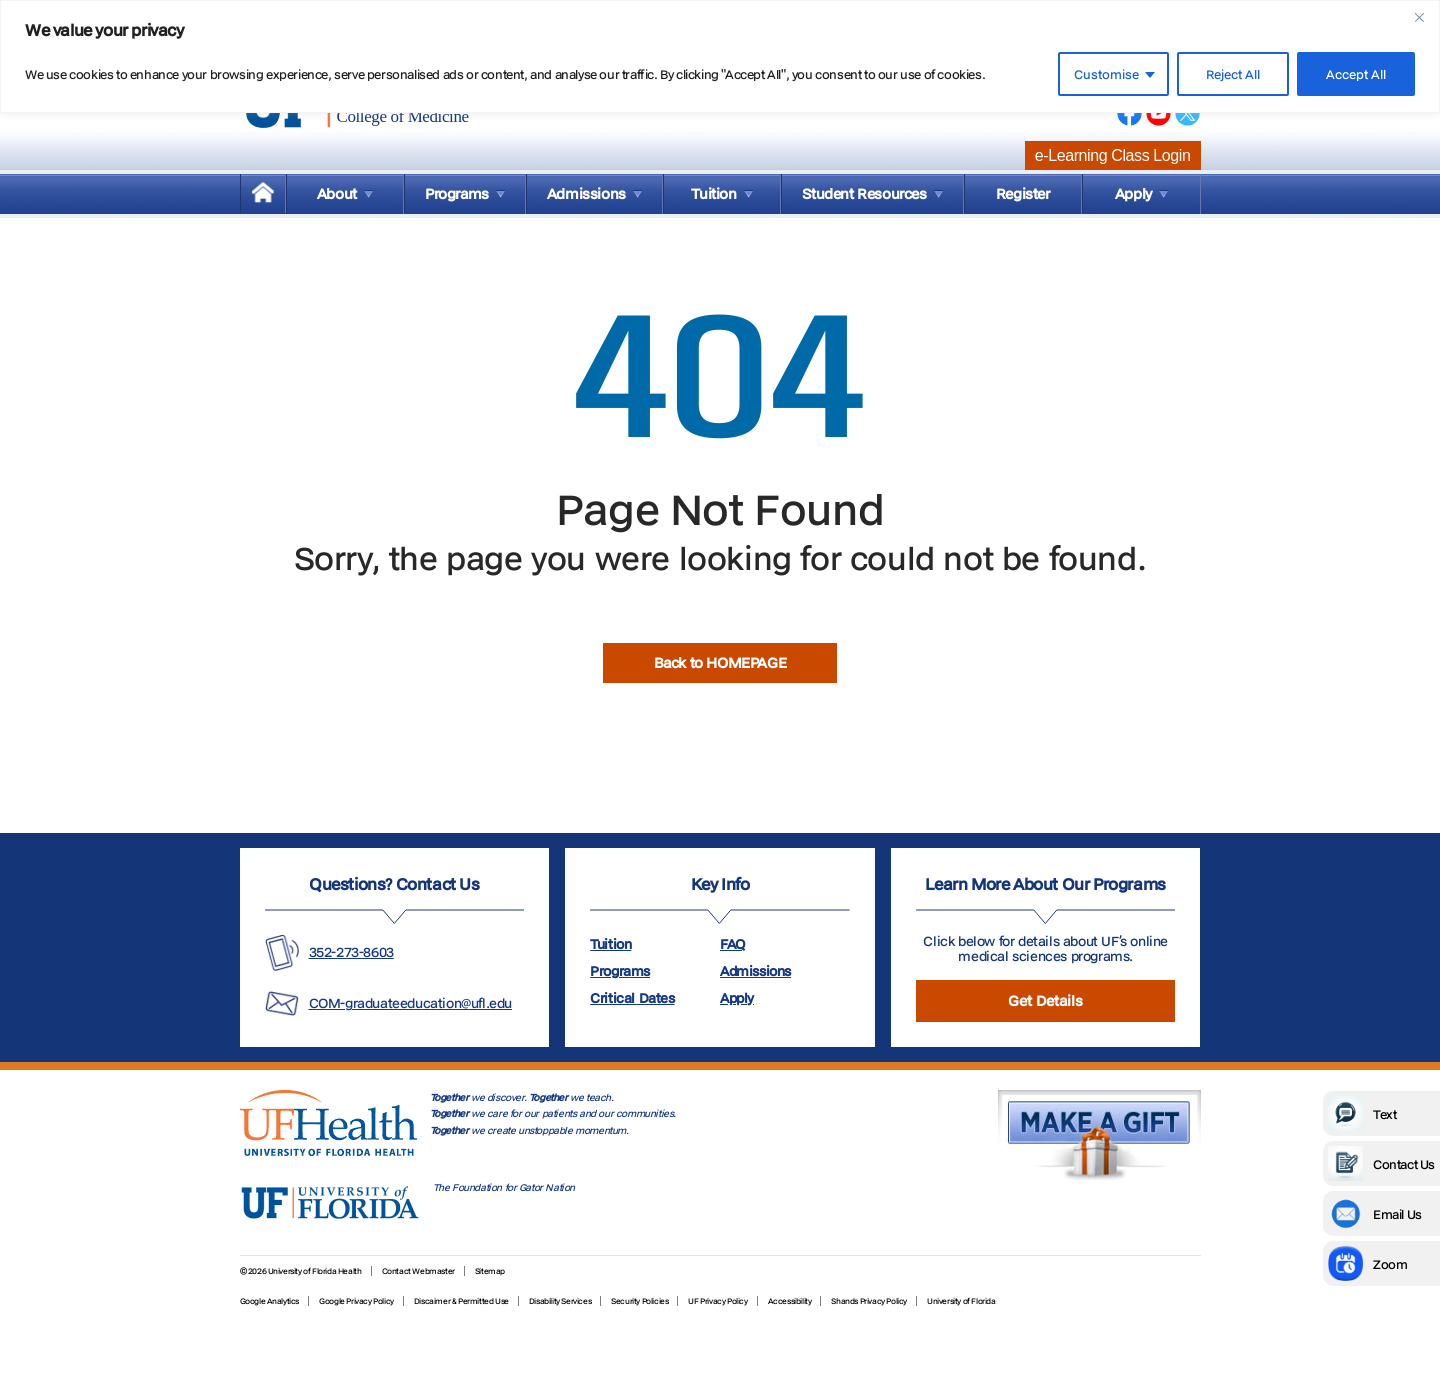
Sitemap (490, 1271)
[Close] (1419, 17)
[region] (720, 56)
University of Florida (961, 1301)
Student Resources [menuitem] (864, 193)
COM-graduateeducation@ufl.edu (410, 1003)
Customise (1106, 74)
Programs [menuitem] (457, 193)
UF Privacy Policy (717, 1301)
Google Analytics (270, 1301)
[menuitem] (263, 193)
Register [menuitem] (1023, 193)
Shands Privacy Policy (869, 1301)
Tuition (610, 944)
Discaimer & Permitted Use (461, 1301)
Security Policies (639, 1301)
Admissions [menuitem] (586, 193)
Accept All (1356, 74)
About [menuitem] (337, 193)
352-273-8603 (351, 952)
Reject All (1233, 74)
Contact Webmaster (418, 1271)
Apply (737, 998)
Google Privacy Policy (356, 1301)
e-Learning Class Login (1113, 155)
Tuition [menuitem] (713, 193)
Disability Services (560, 1301)
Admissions (755, 971)
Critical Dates (632, 998)
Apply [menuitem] (1133, 193)
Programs (620, 971)
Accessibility (790, 1301)
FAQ (732, 944)
